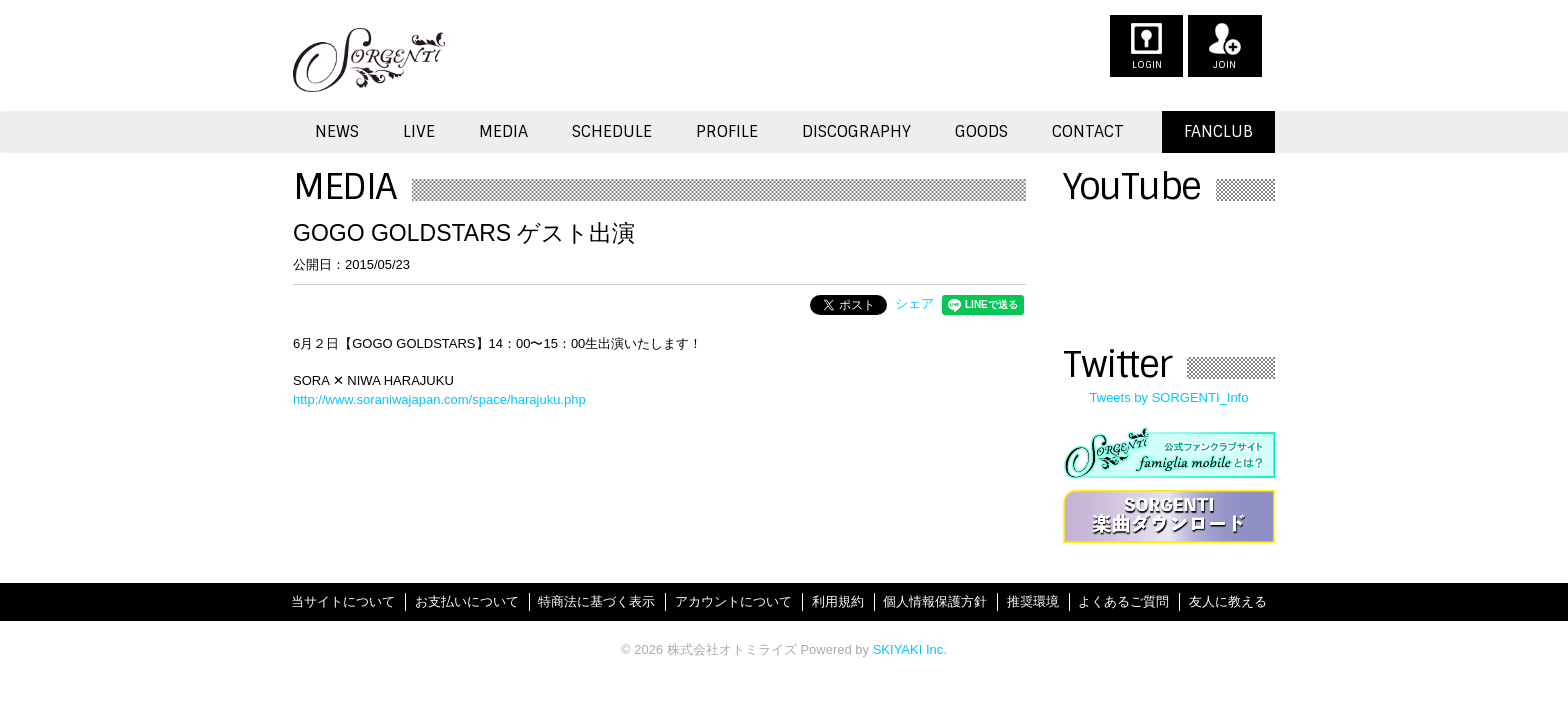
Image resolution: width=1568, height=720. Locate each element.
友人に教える (1228, 601)
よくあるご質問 (1123, 601)
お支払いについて (467, 601)
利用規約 (838, 601)
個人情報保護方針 (935, 601)
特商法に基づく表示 (596, 601)
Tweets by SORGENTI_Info (1169, 397)
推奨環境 (1033, 601)
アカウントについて (733, 601)
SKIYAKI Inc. (910, 649)
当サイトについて (343, 601)
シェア (914, 303)
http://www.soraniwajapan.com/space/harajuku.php (439, 399)
